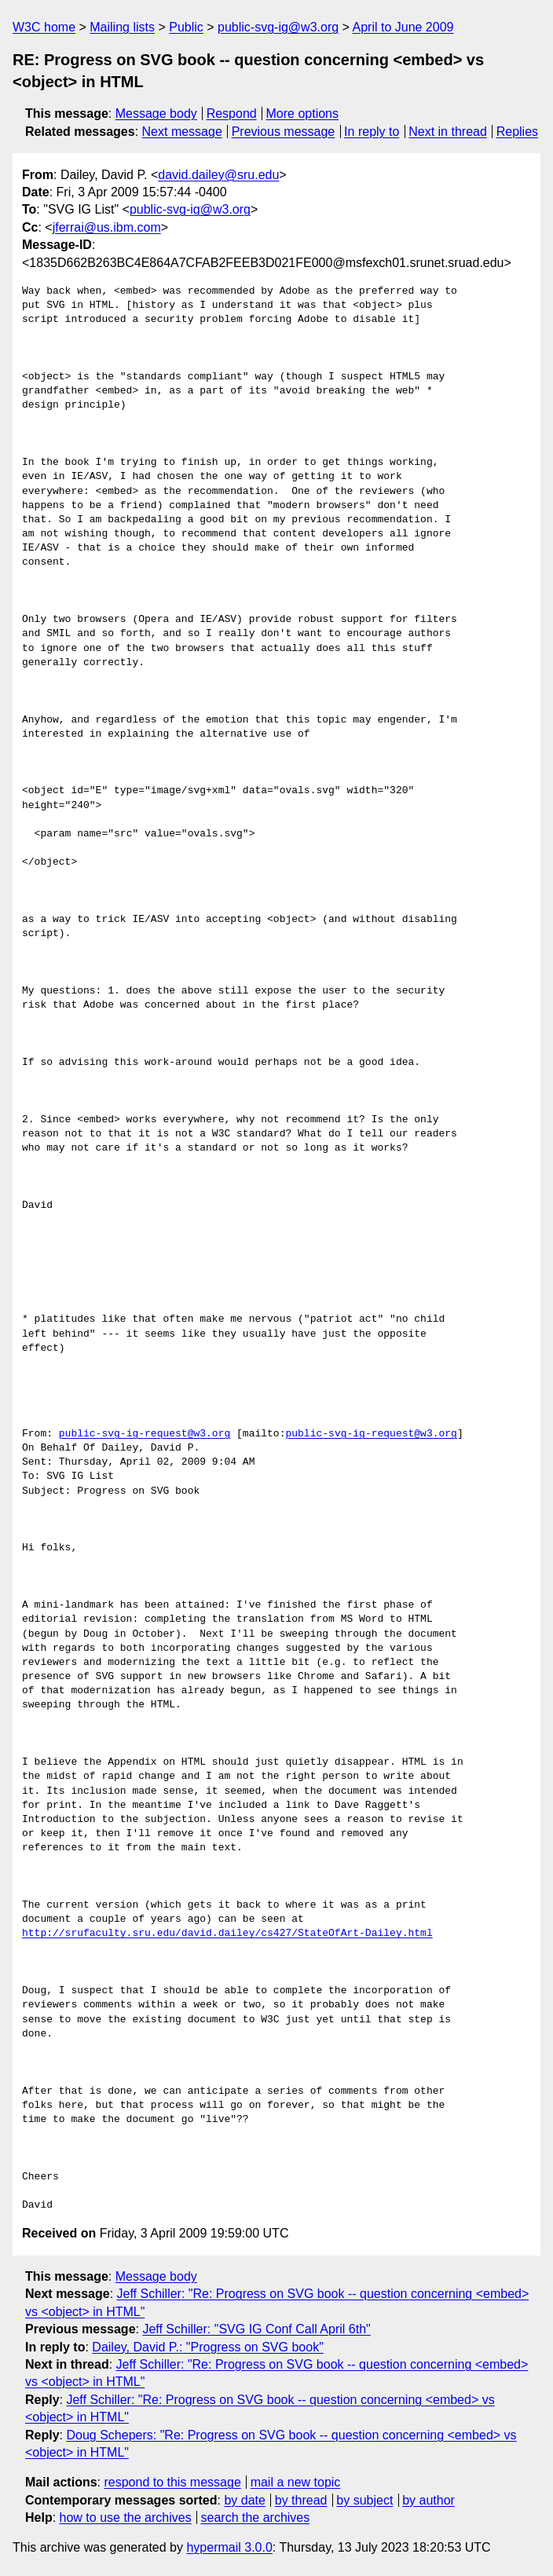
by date (244, 2500)
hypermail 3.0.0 (229, 2547)
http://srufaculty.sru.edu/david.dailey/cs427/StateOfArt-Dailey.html (227, 1934)
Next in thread (447, 131)
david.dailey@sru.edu (218, 174)
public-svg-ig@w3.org (278, 27)
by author (428, 2500)
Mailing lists (122, 27)
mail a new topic (296, 2482)
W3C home (44, 27)
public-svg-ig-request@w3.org (144, 1434)
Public (186, 27)
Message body (156, 113)
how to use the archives (126, 2517)
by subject (364, 2500)
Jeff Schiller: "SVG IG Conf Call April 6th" (256, 2329)
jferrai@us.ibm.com (107, 227)
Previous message (283, 131)
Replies (517, 131)
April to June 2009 (402, 27)
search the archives (255, 2517)
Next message (182, 131)
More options (302, 113)
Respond (232, 113)
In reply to (371, 131)
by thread (301, 2500)
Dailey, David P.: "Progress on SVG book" (207, 2347)
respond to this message (172, 2482)
